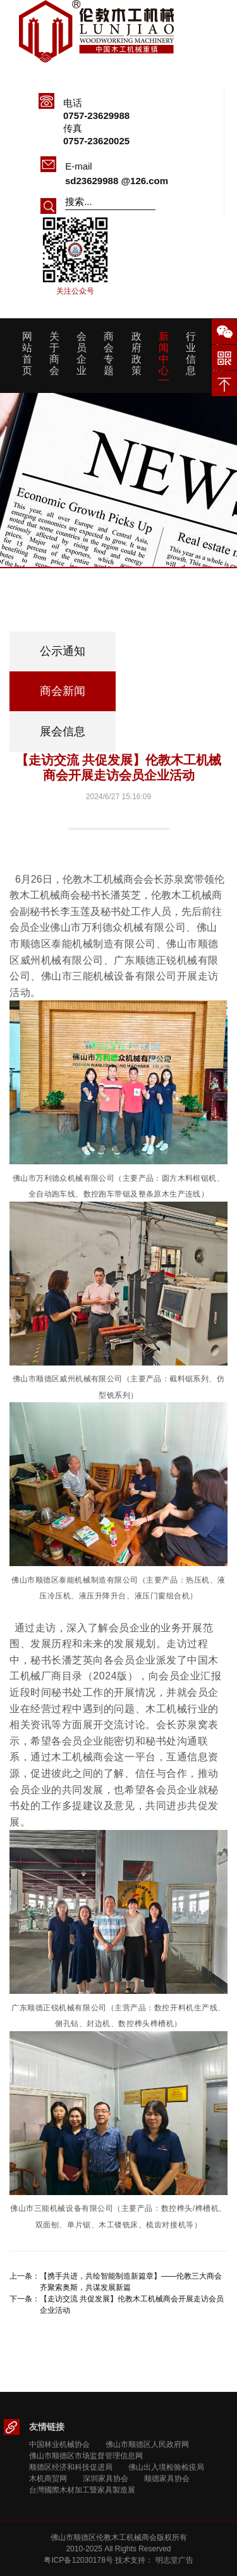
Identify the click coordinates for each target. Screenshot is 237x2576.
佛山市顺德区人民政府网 (147, 2444)
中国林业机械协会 (59, 2444)
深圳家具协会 (105, 2478)
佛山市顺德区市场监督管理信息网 (86, 2455)
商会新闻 (62, 691)
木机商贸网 (48, 2478)
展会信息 (62, 731)
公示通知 (62, 651)
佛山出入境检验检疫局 (166, 2467)
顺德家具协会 (167, 2478)
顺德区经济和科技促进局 (70, 2467)
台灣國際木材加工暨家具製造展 (82, 2490)
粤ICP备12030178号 (78, 2560)
